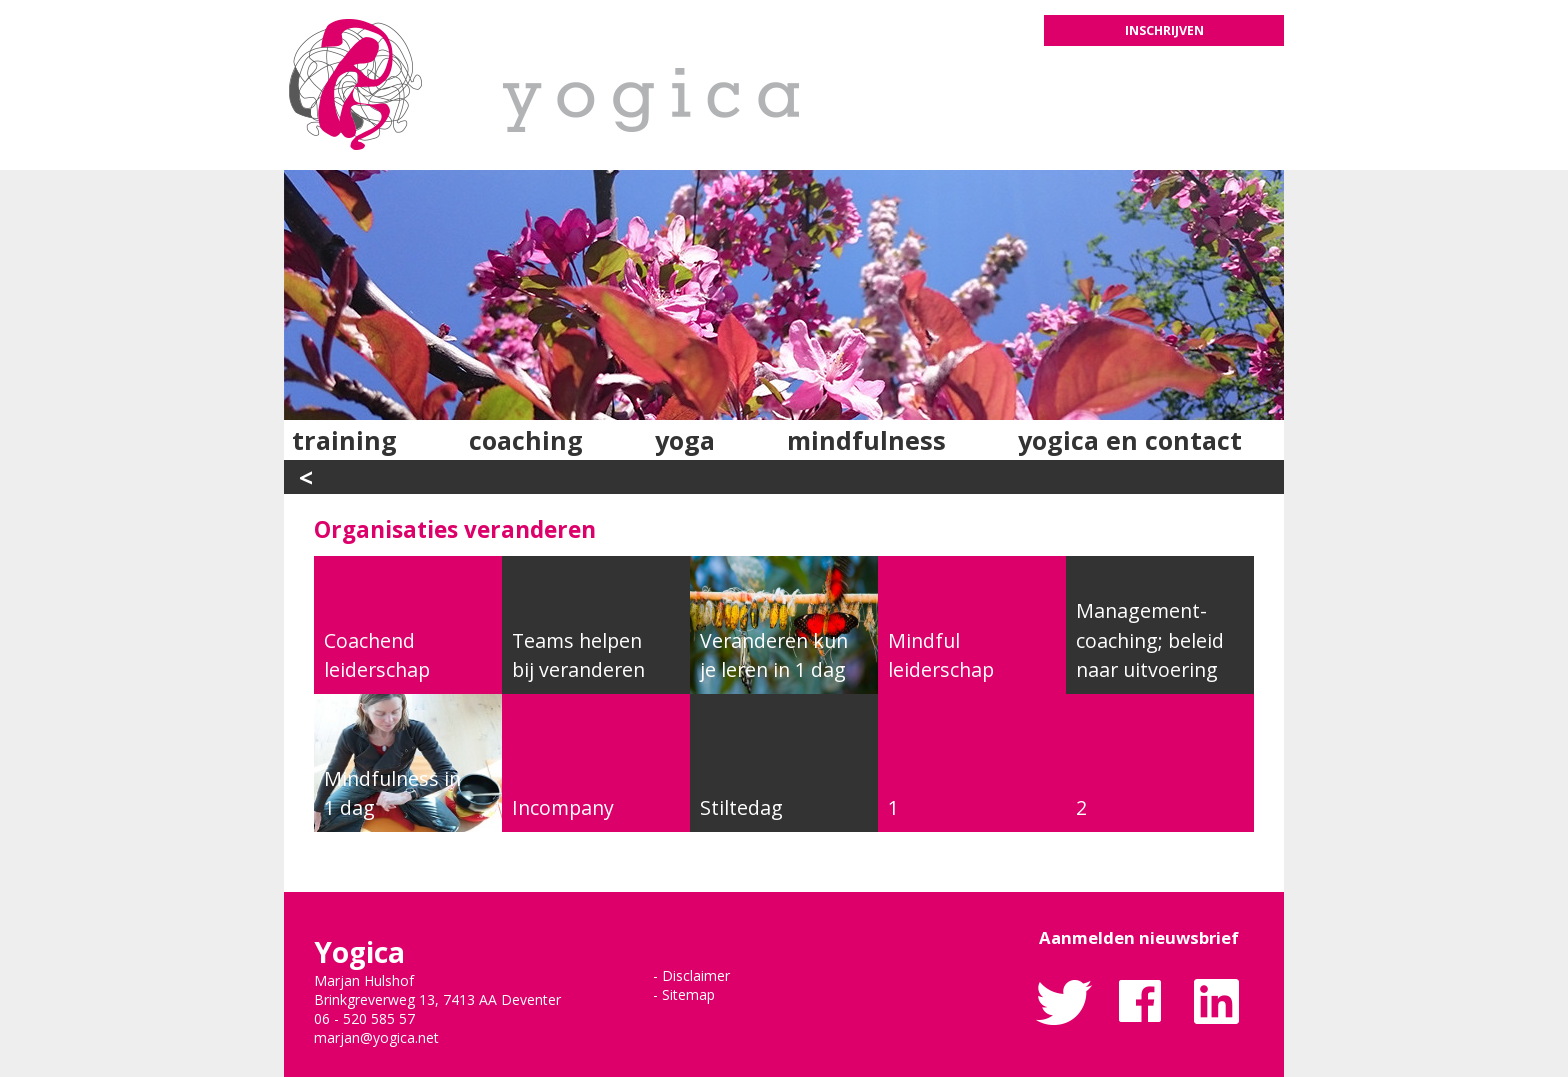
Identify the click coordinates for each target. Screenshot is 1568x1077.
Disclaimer (696, 975)
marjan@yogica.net (376, 1037)
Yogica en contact (1130, 440)
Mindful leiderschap (941, 655)
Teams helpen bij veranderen (578, 655)
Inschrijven (1164, 30)
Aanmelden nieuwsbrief (1139, 937)
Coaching (526, 440)
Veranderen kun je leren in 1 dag (774, 655)
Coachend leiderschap (377, 655)
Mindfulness (866, 440)
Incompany (563, 807)
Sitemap (688, 994)
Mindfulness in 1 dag (392, 793)
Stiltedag (741, 807)
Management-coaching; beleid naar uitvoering (1150, 640)
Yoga (685, 440)
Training (344, 440)
